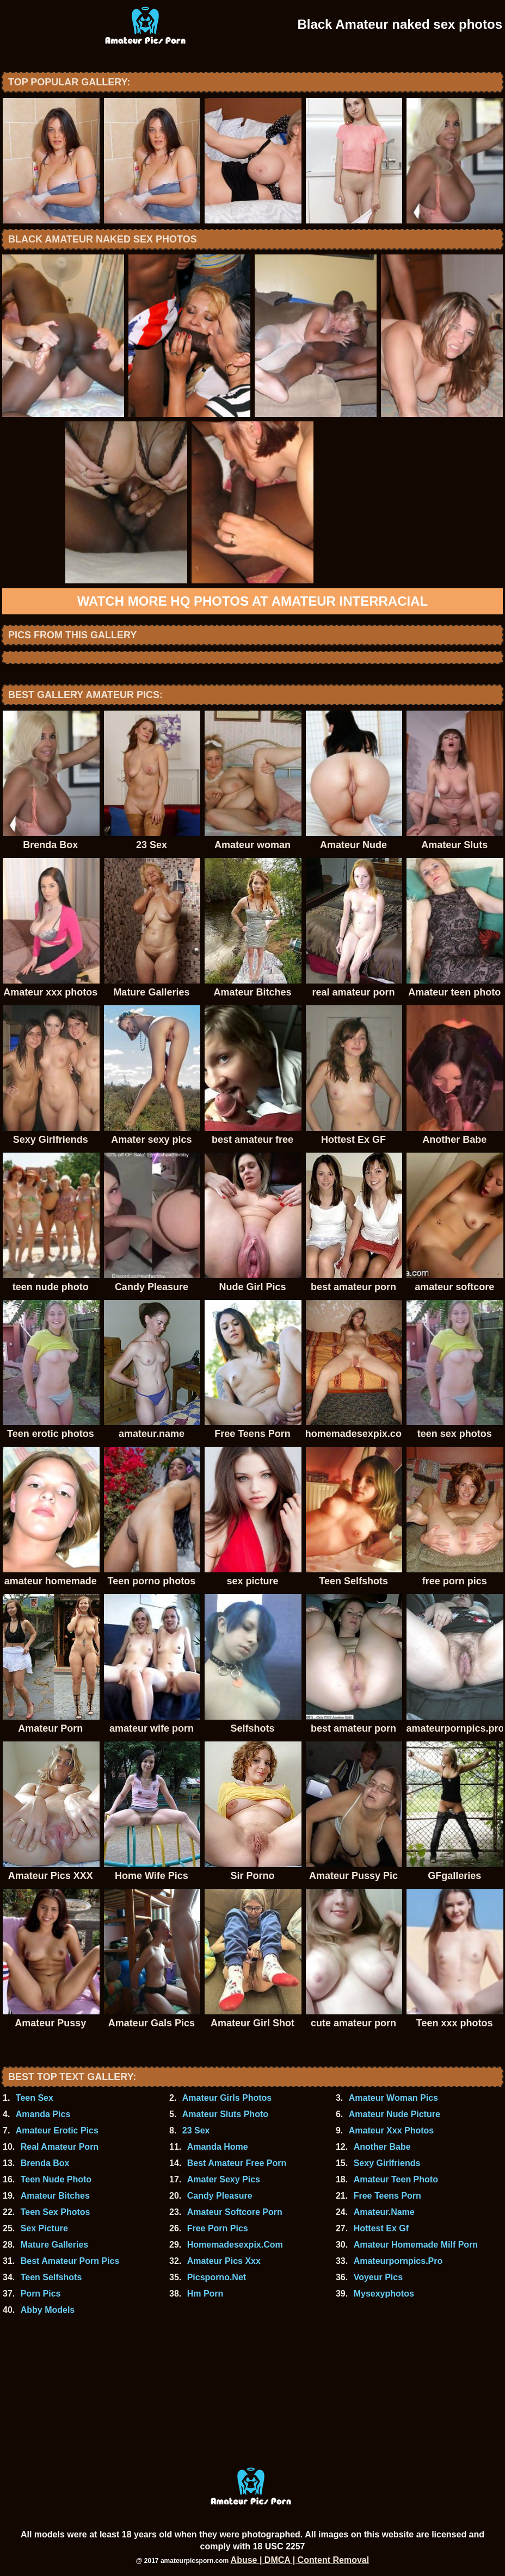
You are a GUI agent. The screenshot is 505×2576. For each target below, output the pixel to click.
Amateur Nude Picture (394, 2114)
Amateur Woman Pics (393, 2097)
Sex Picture (44, 2228)
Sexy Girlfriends (387, 2163)
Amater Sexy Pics (223, 2179)
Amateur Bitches (55, 2195)
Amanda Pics (43, 2114)
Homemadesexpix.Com (235, 2244)
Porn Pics (41, 2293)
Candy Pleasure (220, 2195)
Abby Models (48, 2309)
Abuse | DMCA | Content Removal (300, 2560)
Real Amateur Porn (59, 2146)
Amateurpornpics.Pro (398, 2261)
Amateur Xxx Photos (391, 2130)
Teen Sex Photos (55, 2212)
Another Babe (382, 2146)
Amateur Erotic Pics (57, 2130)
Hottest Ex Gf (381, 2228)
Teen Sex (34, 2097)
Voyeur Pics (378, 2277)
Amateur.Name (384, 2212)
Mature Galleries (55, 2244)
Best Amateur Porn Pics (70, 2261)
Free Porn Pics (217, 2228)
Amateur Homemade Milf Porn (416, 2244)
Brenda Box (45, 2163)
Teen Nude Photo (56, 2179)
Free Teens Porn (387, 2195)
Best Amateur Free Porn (237, 2163)
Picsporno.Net (216, 2277)
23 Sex (196, 2130)
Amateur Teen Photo (396, 2179)
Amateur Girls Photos (227, 2097)
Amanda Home (217, 2146)
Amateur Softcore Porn (234, 2212)
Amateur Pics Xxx (224, 2261)
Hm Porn (205, 2293)
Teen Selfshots (51, 2277)
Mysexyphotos (384, 2293)
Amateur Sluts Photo (225, 2114)
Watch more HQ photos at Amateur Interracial (252, 601)
